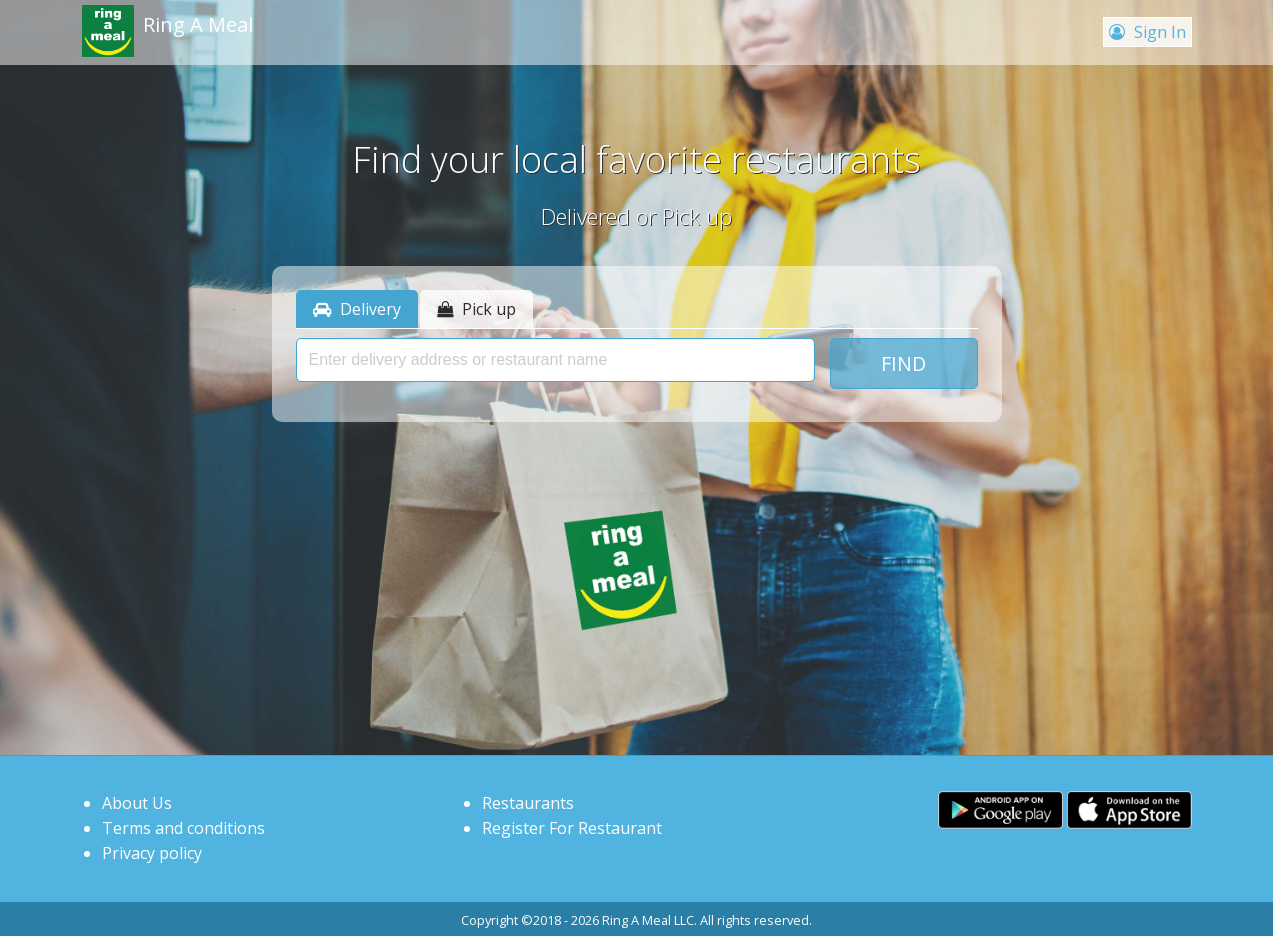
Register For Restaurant (572, 828)
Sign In (1147, 32)
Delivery (357, 309)
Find (903, 363)
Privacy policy (152, 853)
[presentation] (555, 360)
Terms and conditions (183, 828)
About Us (137, 803)
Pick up (476, 309)
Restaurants (528, 803)
